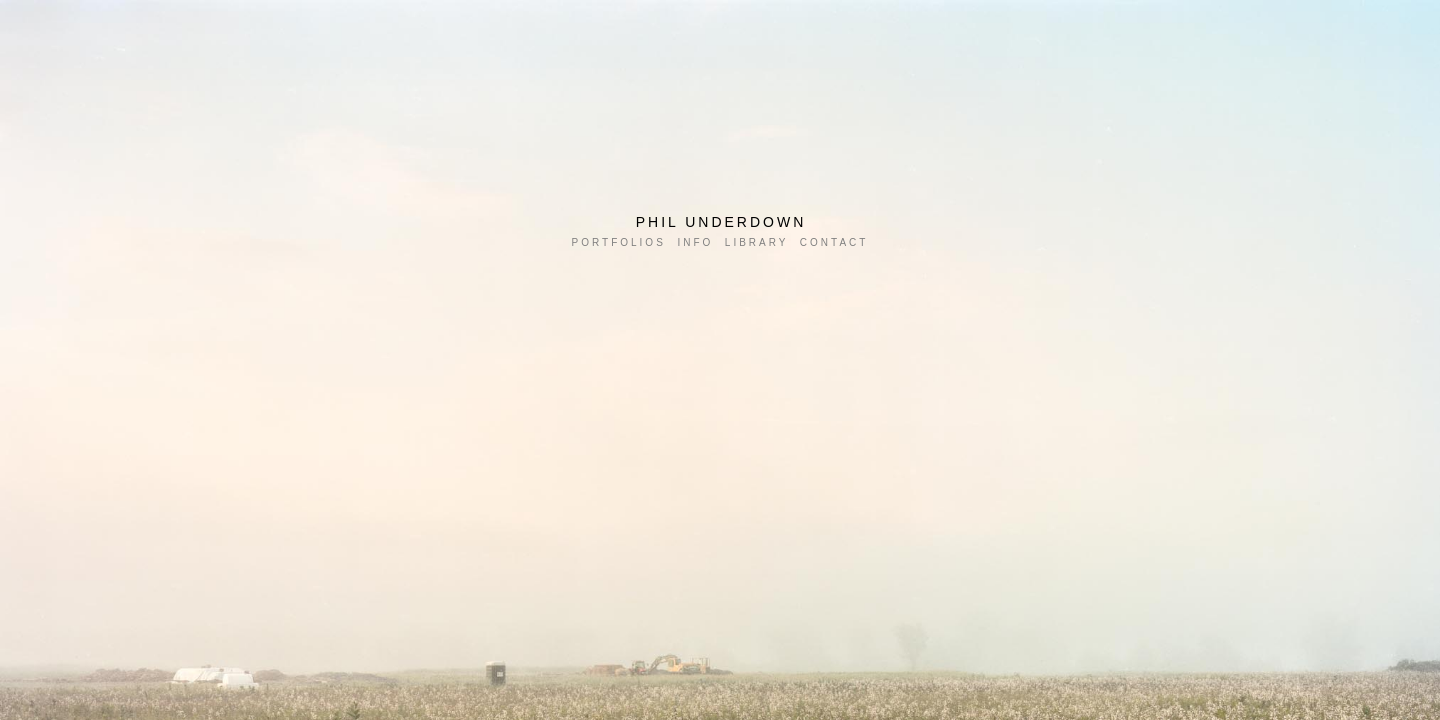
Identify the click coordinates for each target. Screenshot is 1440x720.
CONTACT (834, 242)
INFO (695, 242)
